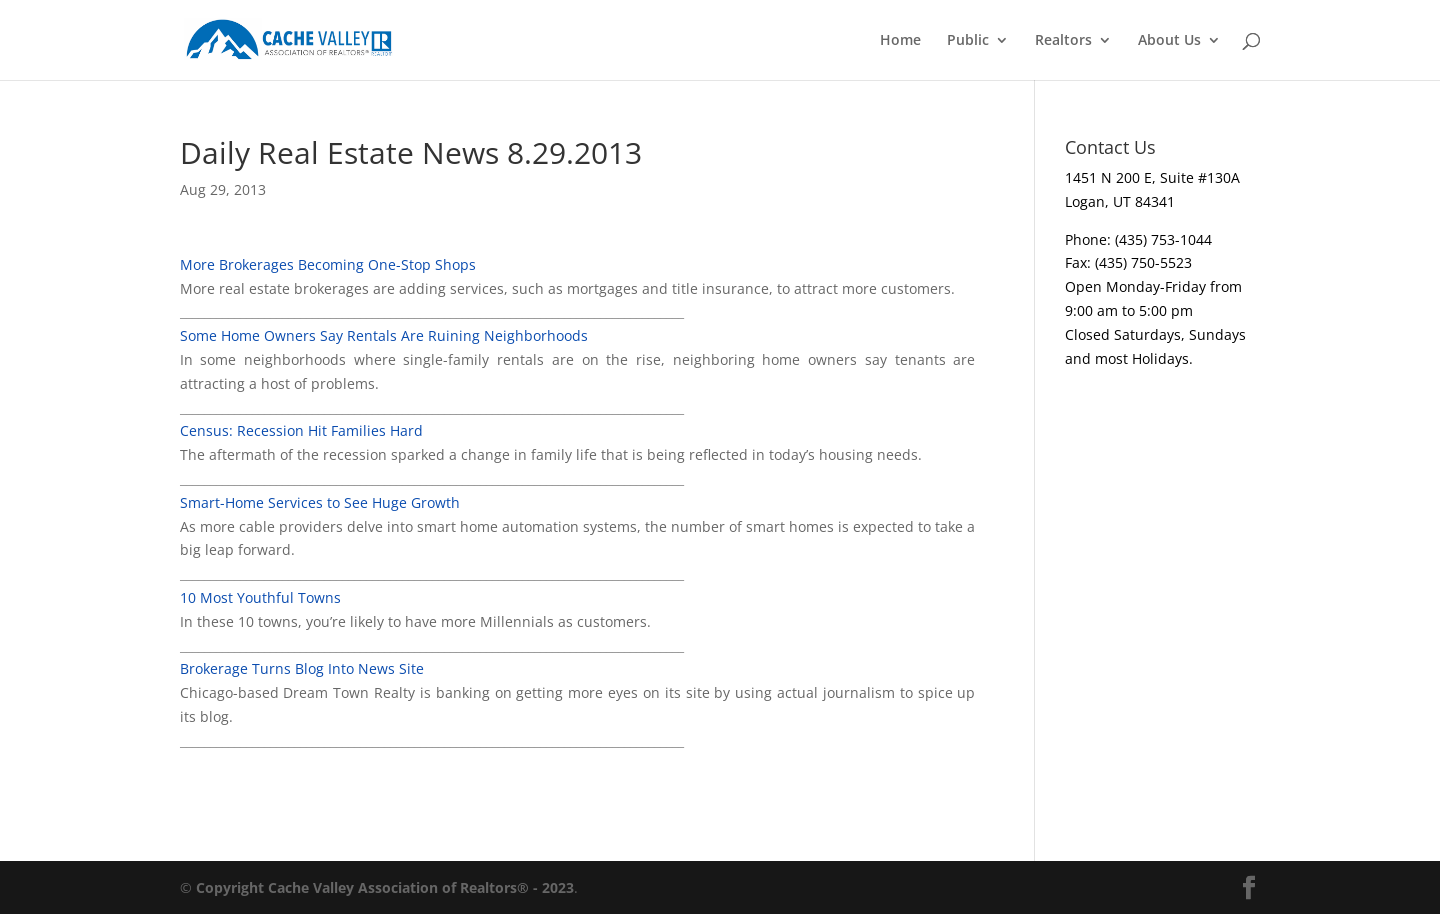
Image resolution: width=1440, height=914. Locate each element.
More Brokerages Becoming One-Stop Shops (328, 264)
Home (900, 41)
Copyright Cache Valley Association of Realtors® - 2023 (385, 887)
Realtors (1063, 41)
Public (968, 41)
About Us (1169, 41)
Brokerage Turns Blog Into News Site (302, 668)
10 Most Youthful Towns (260, 597)
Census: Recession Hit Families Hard (301, 430)
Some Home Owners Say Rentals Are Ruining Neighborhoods (384, 335)
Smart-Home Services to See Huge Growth (320, 502)
